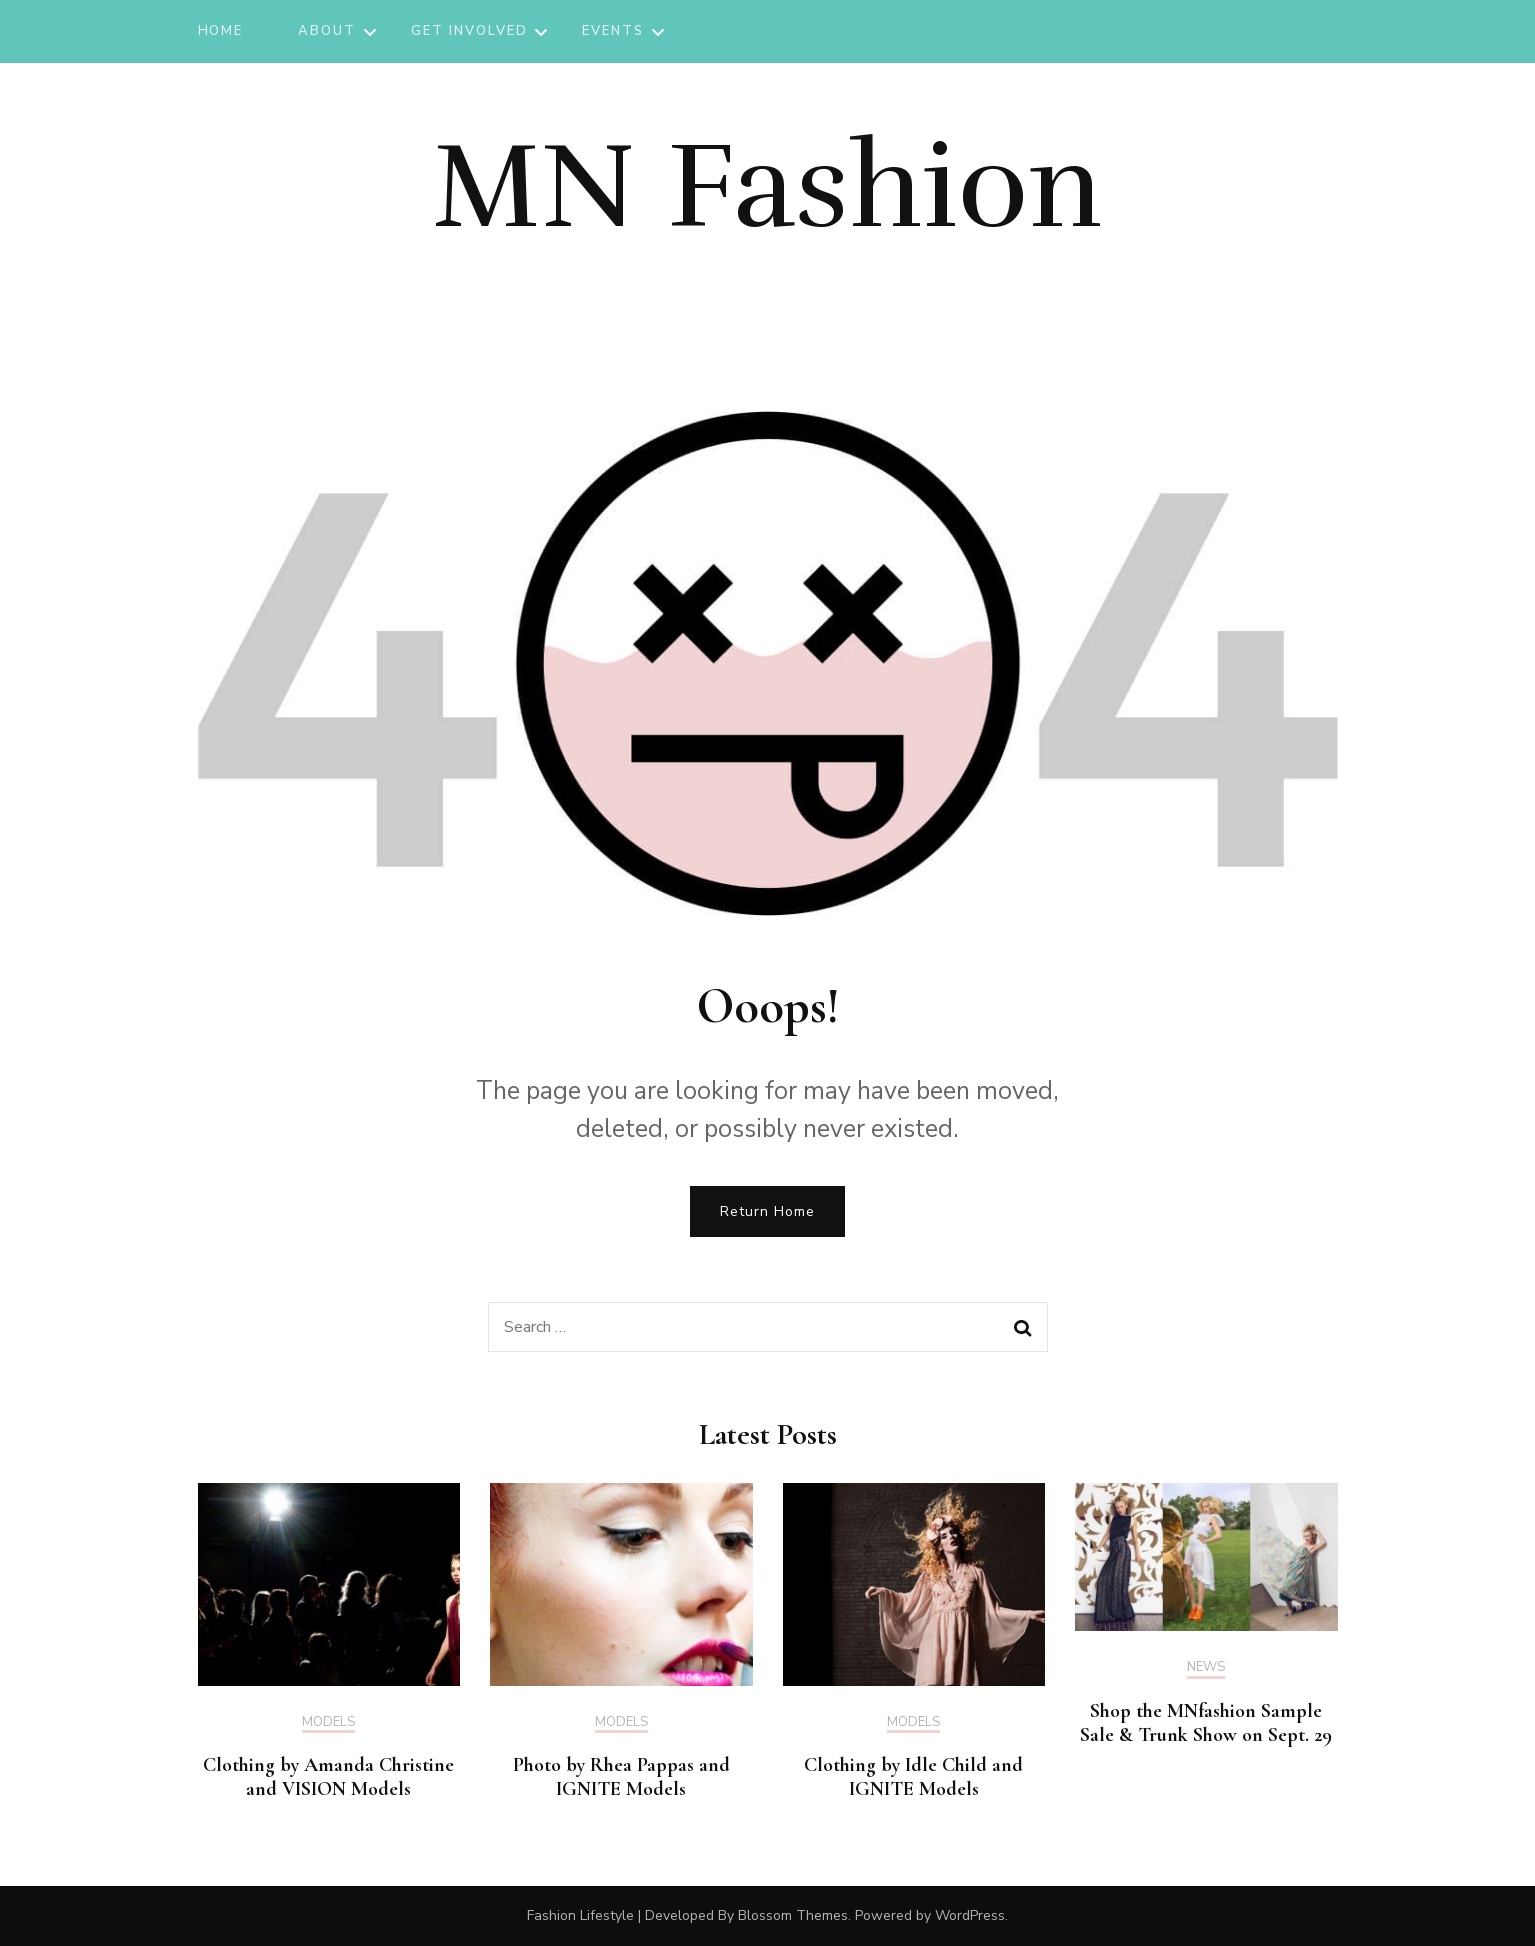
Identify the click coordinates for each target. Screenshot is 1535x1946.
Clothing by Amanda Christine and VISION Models (328, 1777)
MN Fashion (767, 187)
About (327, 31)
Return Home (767, 1211)
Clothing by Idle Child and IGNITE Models (913, 1777)
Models (328, 1723)
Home (221, 31)
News (1206, 1668)
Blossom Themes (793, 1915)
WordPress (970, 1915)
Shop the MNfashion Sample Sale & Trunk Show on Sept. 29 (1206, 1723)
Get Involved (469, 31)
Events (613, 31)
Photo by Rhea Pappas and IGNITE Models (621, 1777)
